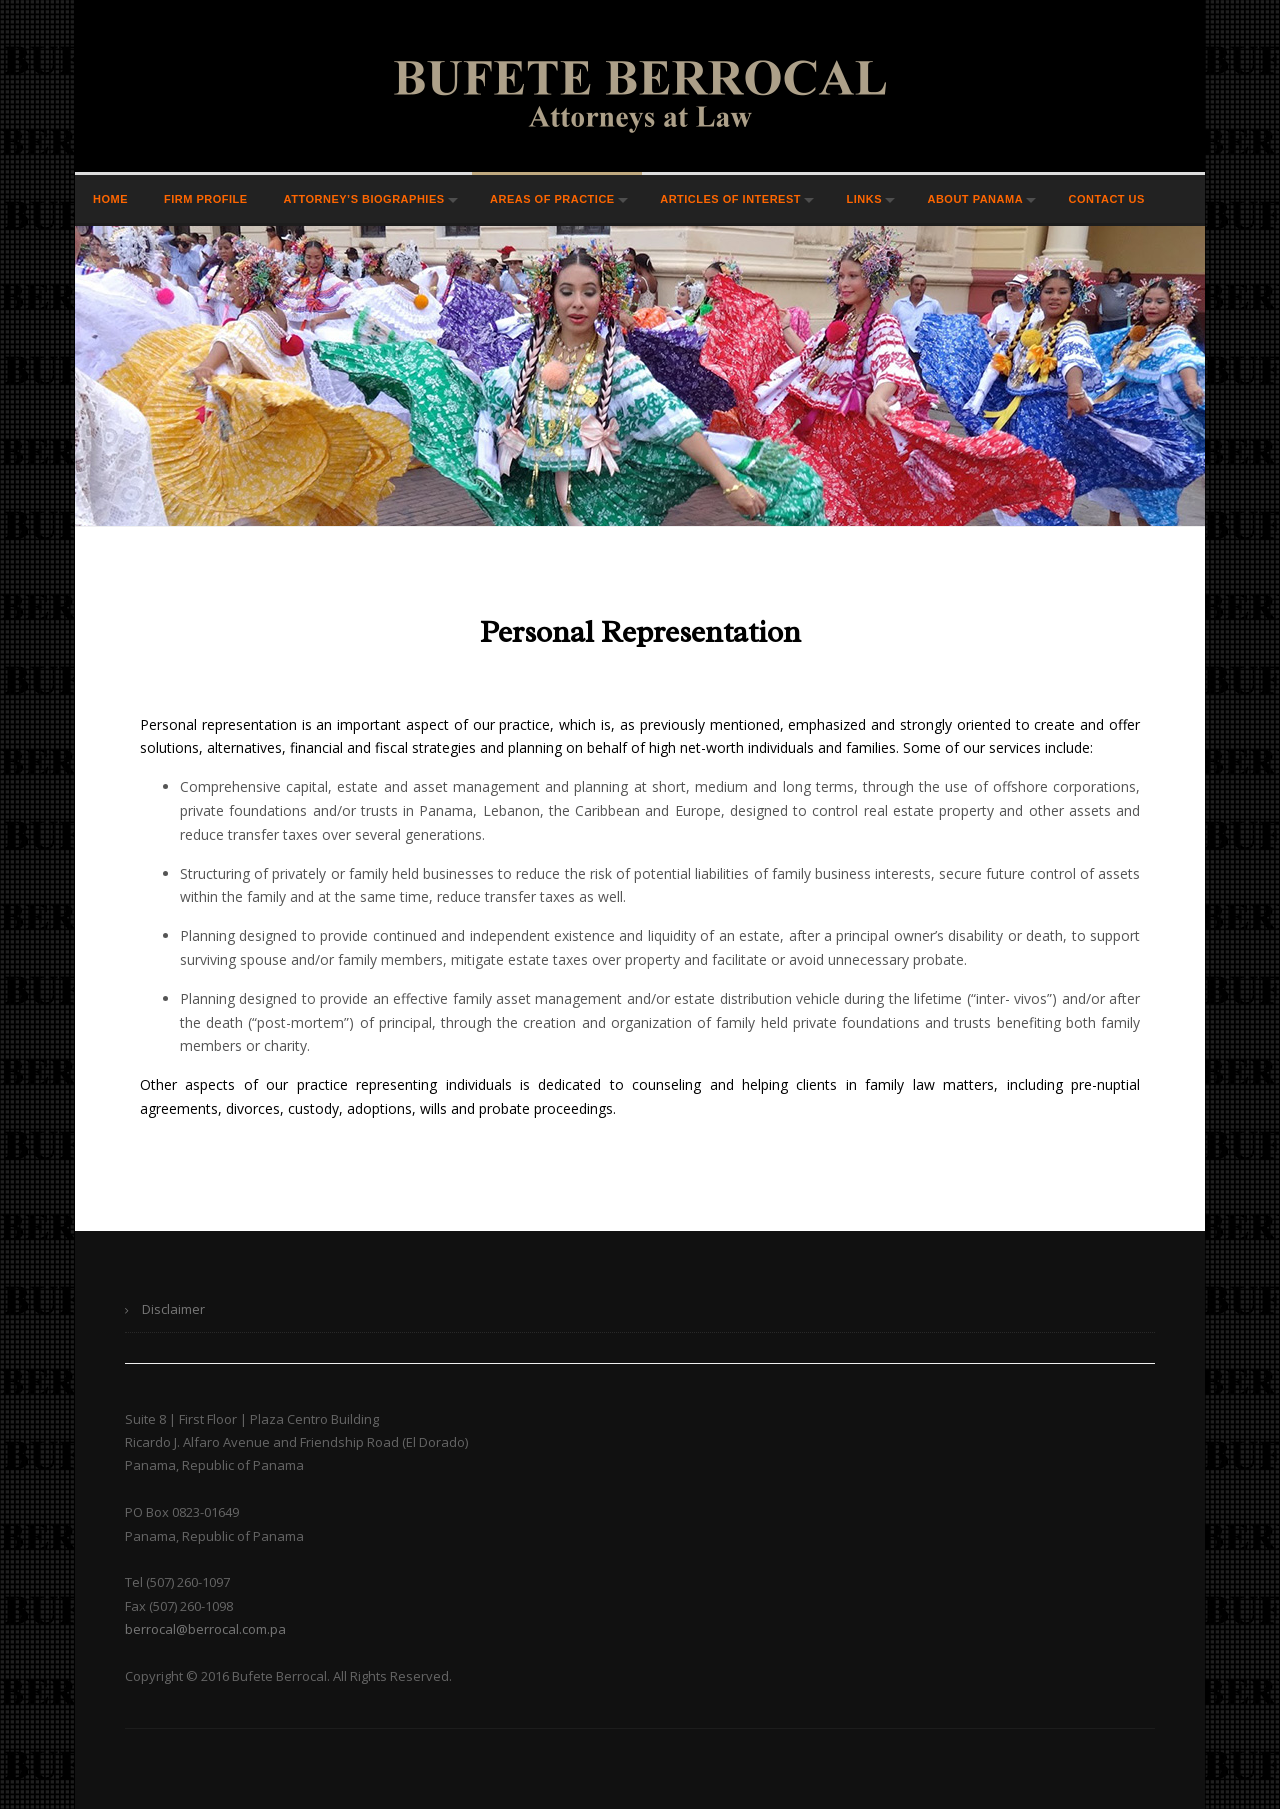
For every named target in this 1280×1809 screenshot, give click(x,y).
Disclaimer (173, 1309)
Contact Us (1107, 199)
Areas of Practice (552, 199)
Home (110, 199)
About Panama (975, 199)
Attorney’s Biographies (364, 199)
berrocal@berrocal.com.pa (205, 1629)
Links (864, 199)
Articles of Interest (730, 199)
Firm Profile (206, 199)
